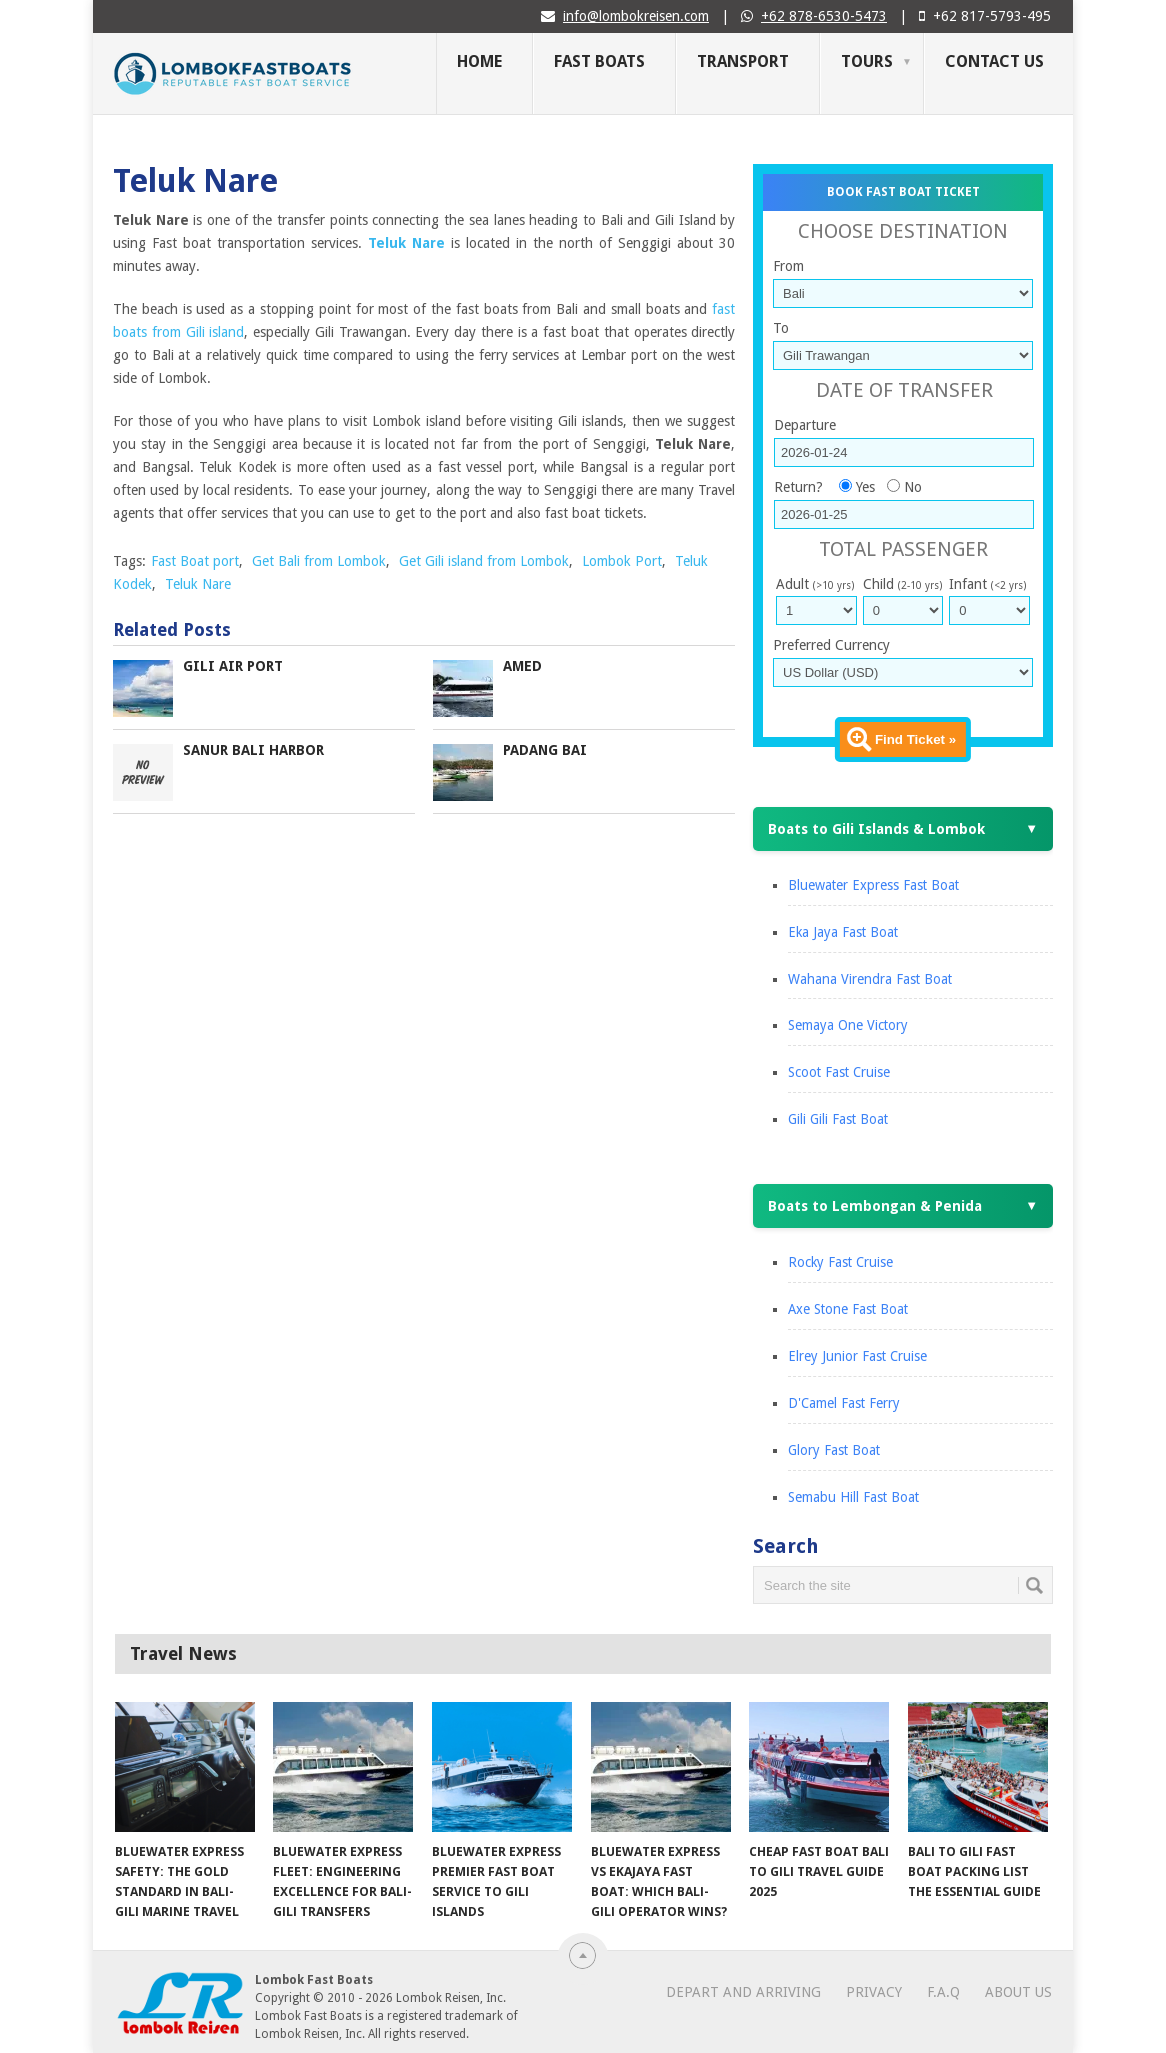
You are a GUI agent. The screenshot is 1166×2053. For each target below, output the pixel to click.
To (781, 328)
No (913, 487)
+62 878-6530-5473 (824, 16)
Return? (798, 487)
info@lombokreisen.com (636, 16)
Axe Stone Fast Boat (848, 1309)
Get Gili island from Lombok (484, 561)
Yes (865, 487)
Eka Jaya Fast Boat (843, 932)
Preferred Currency (831, 645)
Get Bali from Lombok (319, 561)
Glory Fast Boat (834, 1450)
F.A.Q (943, 1992)
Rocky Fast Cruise (840, 1262)
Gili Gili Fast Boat (838, 1119)
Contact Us (994, 61)
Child (902, 584)
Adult (815, 584)
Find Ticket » (915, 739)
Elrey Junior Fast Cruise (857, 1356)
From (788, 266)
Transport (743, 61)
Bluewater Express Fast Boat (873, 885)
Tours (867, 61)
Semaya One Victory (848, 1025)
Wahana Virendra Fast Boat (870, 979)
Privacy (874, 1992)
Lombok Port (622, 561)
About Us (1018, 1992)
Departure (805, 425)
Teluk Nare (198, 584)
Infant (987, 584)
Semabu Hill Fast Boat (853, 1497)
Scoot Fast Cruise (839, 1072)
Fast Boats (599, 61)
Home (479, 61)
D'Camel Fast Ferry (844, 1403)
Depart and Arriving (743, 1992)
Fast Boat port (195, 561)
